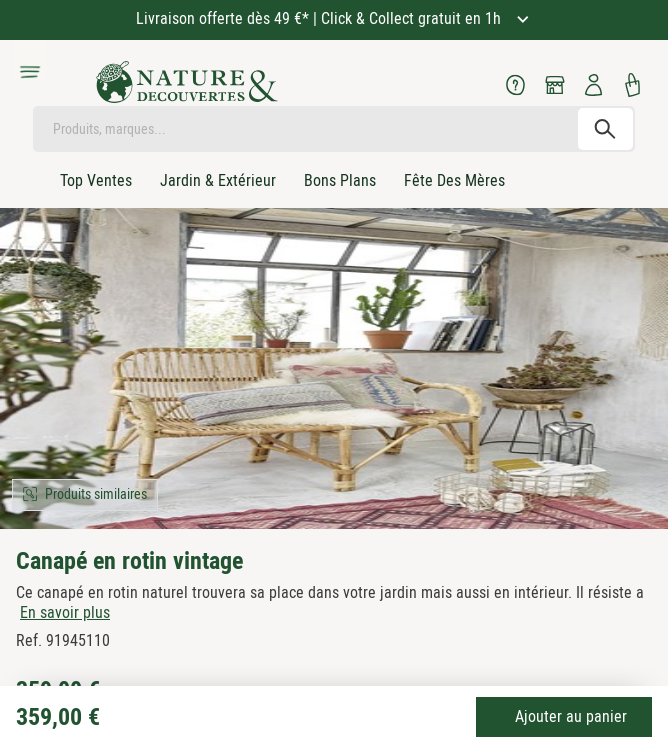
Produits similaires (96, 494)
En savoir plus (65, 612)
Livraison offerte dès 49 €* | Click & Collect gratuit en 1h (320, 18)
